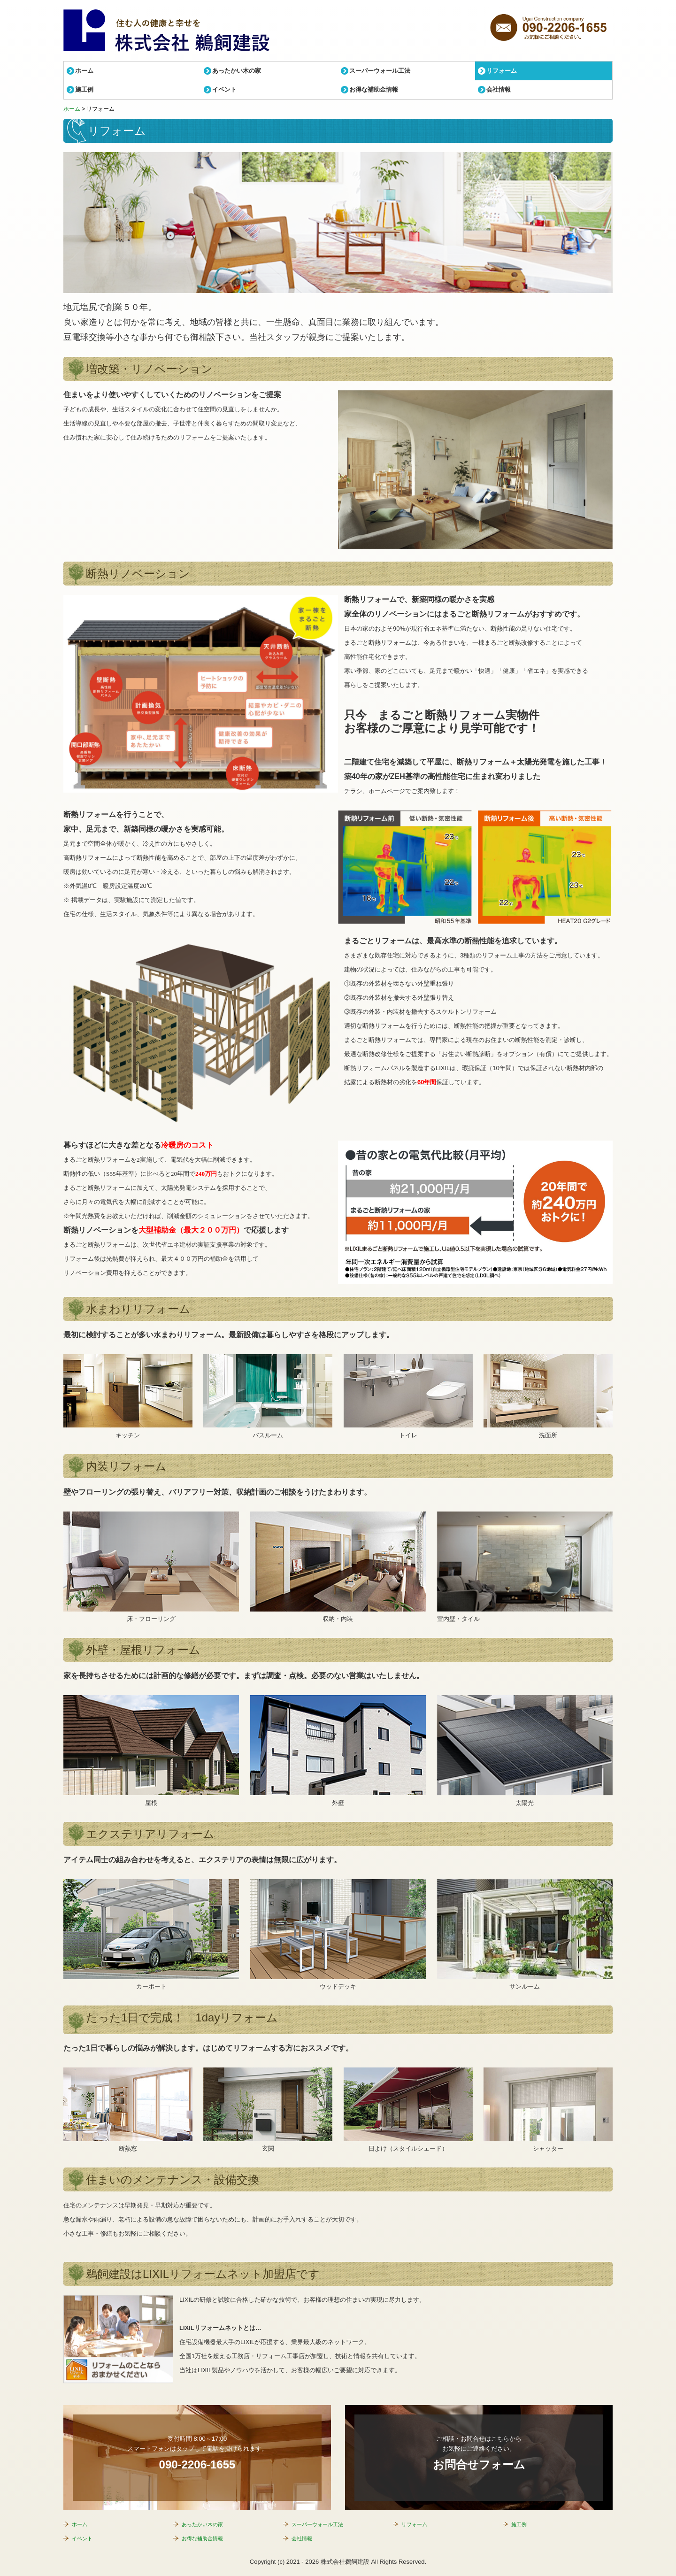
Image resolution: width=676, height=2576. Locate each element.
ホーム (84, 70)
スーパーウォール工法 (379, 70)
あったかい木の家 (236, 70)
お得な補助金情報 (373, 89)
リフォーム (501, 70)
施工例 (84, 89)
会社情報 (498, 89)
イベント (224, 89)
